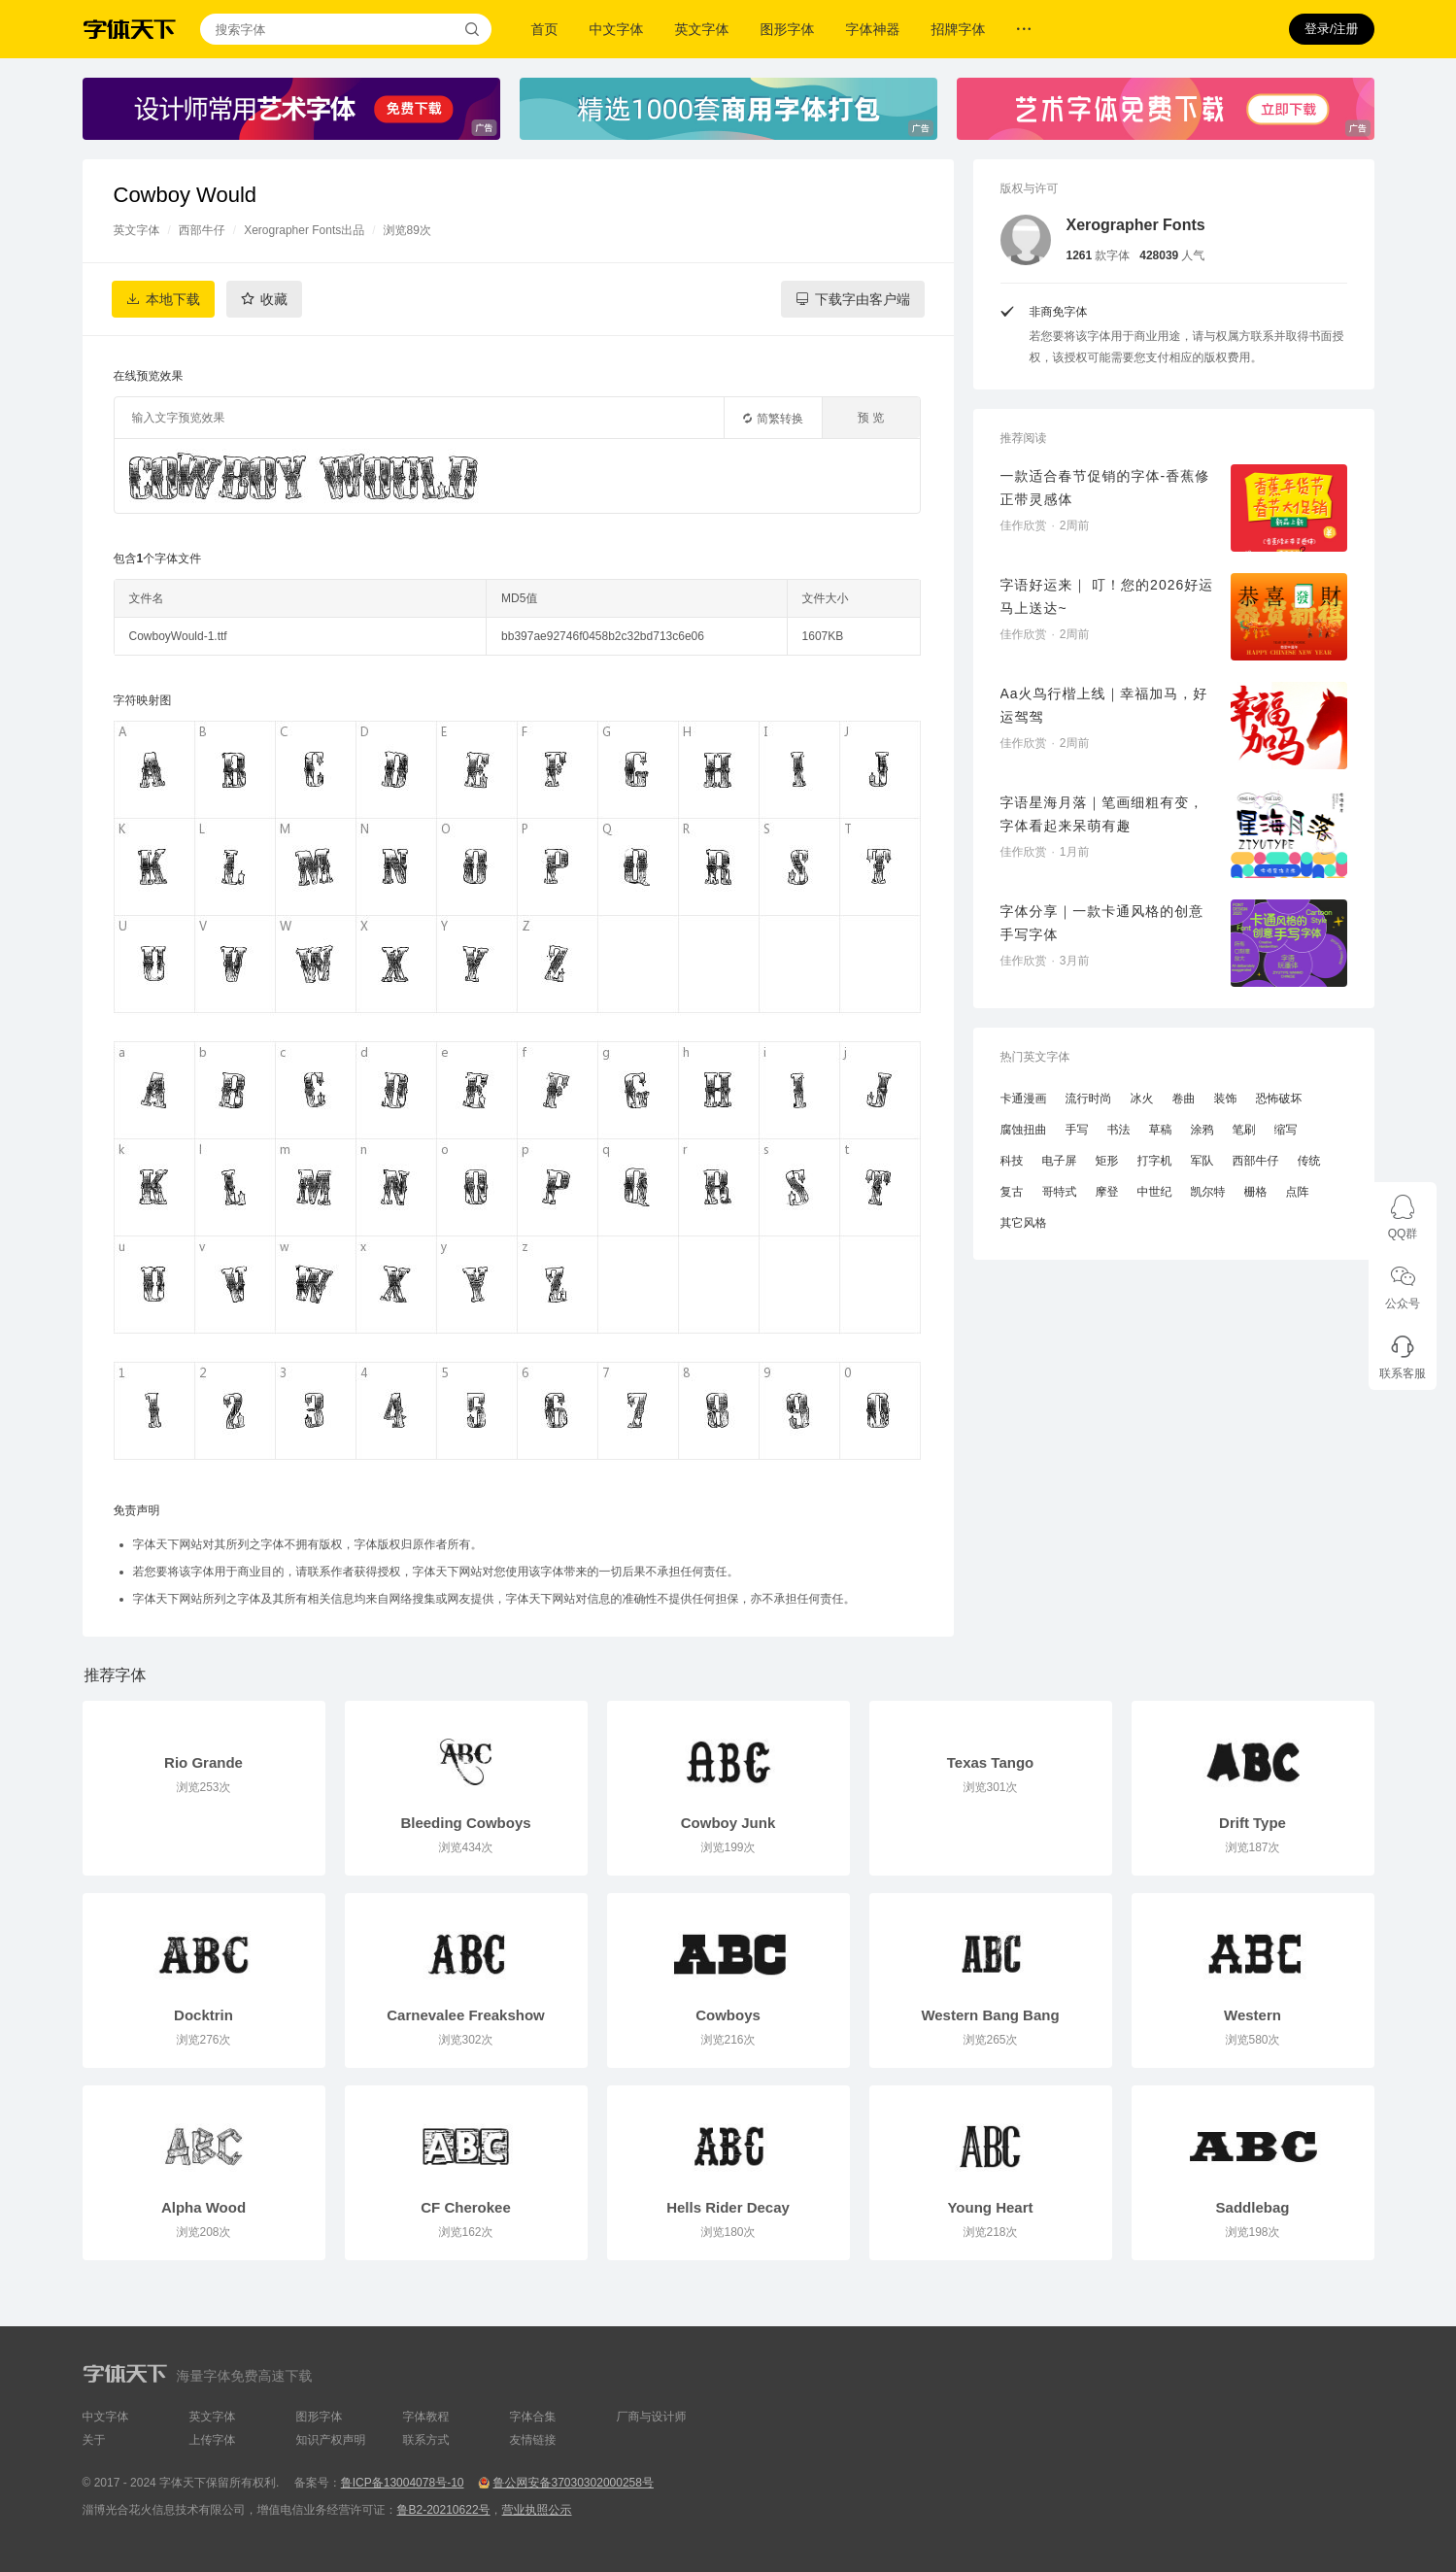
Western (1252, 2015)
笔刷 (1244, 1129)
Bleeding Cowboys (465, 1822)
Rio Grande (203, 1762)
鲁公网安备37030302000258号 (572, 2482)
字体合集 (533, 2416)
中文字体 (617, 29)
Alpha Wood (203, 2207)
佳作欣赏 (1023, 525)
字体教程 (426, 2416)
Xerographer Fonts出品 (304, 230)
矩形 (1107, 1161)
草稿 (1160, 1129)
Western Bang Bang (990, 2015)
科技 (1012, 1161)
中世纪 (1154, 1192)
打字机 (1154, 1161)
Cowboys (728, 2015)
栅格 (1256, 1192)
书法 (1119, 1129)
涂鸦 (1202, 1129)
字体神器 (873, 29)
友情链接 (533, 2440)
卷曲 (1184, 1098)
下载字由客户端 (862, 299)
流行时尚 (1089, 1098)
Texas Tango (990, 1762)
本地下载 (173, 299)
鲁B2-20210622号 (444, 2510)
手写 (1077, 1129)
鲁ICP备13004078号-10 (402, 2482)
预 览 (871, 417)
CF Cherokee (466, 2207)
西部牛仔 (202, 230)
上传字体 (212, 2440)
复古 (1012, 1192)
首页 (545, 29)
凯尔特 (1208, 1192)
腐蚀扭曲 (1023, 1129)
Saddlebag (1253, 2207)
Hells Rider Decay (728, 2207)
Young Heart (990, 2207)
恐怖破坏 (1279, 1098)
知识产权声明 (331, 2440)
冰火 (1142, 1098)
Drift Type (1252, 1822)
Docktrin (203, 2015)
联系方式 (426, 2440)
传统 (1309, 1161)
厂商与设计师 (652, 2416)
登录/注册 (1331, 28)
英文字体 (702, 29)
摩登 (1107, 1192)
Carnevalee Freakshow (466, 2015)
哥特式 (1059, 1192)
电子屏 (1059, 1161)
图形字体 (788, 29)
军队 (1202, 1161)
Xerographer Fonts (1136, 225)
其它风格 (1023, 1223)
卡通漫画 (1023, 1098)
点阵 (1297, 1192)
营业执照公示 (537, 2510)
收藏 (274, 299)
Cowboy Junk (728, 1822)
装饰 (1225, 1098)
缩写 (1286, 1129)
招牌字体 (958, 29)
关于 (94, 2440)
